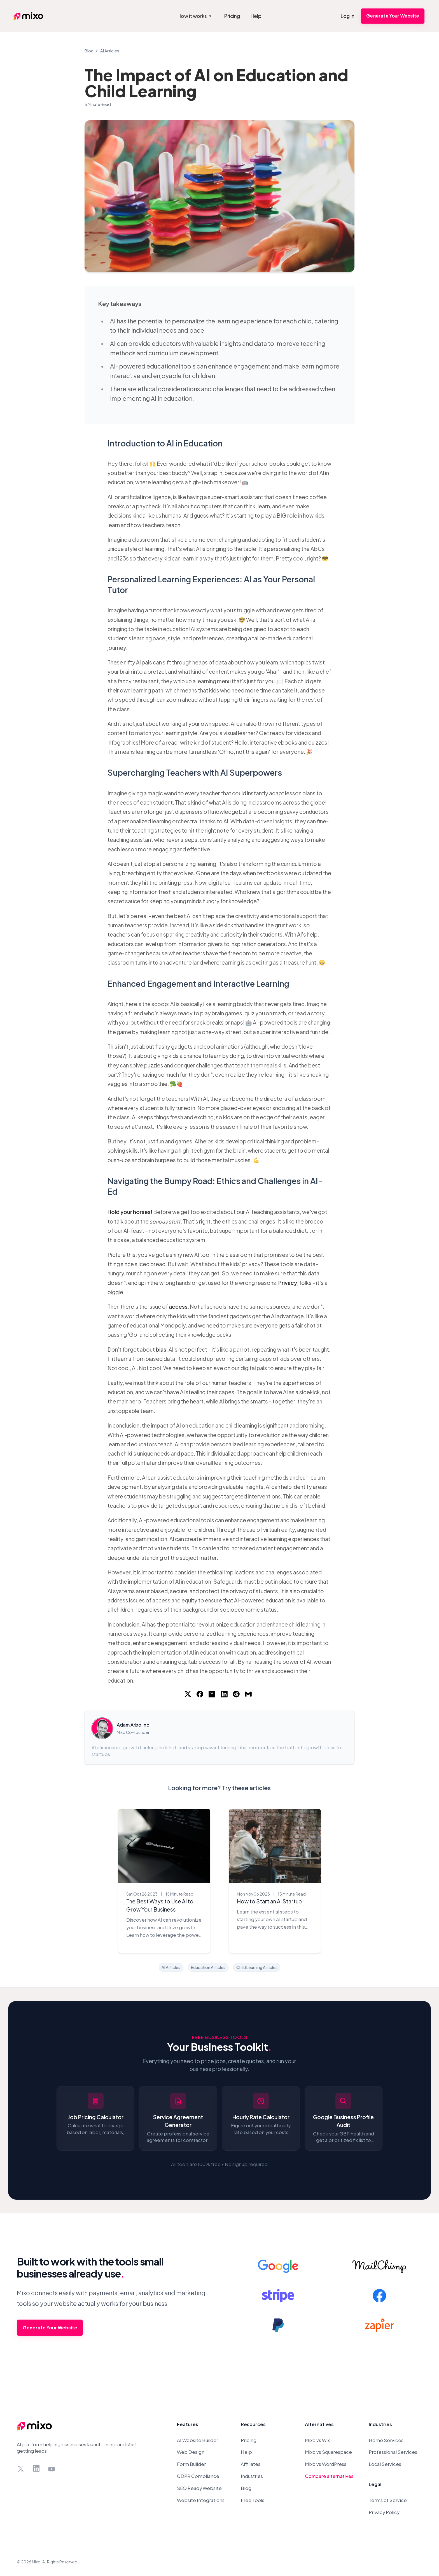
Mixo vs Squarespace (328, 2452)
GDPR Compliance (198, 2476)
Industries (252, 2476)
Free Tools (252, 2500)
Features (187, 2424)
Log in (347, 16)
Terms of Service (388, 2500)
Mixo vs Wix (317, 2440)
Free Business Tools (219, 2037)
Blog (89, 50)
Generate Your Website (392, 16)
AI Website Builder (197, 2440)
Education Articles (208, 1967)
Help (246, 2452)
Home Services (386, 2440)
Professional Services (393, 2452)
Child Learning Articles (256, 1967)
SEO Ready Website (199, 2488)
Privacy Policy (384, 2512)
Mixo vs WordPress (325, 2464)
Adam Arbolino (133, 1725)
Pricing (248, 2440)
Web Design (190, 2452)
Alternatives (319, 2424)
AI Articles (109, 50)
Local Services (385, 2464)
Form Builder (191, 2464)
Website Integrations (201, 2500)
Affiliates (250, 2464)
